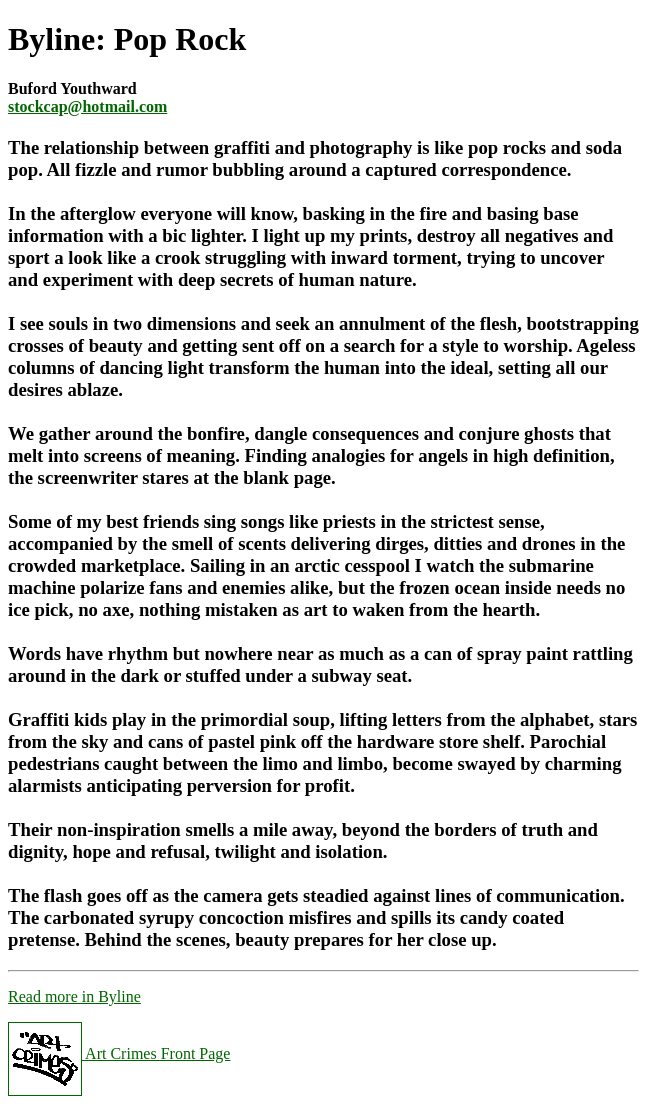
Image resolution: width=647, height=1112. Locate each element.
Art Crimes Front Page (119, 1053)
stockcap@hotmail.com (87, 106)
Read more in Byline (74, 996)
